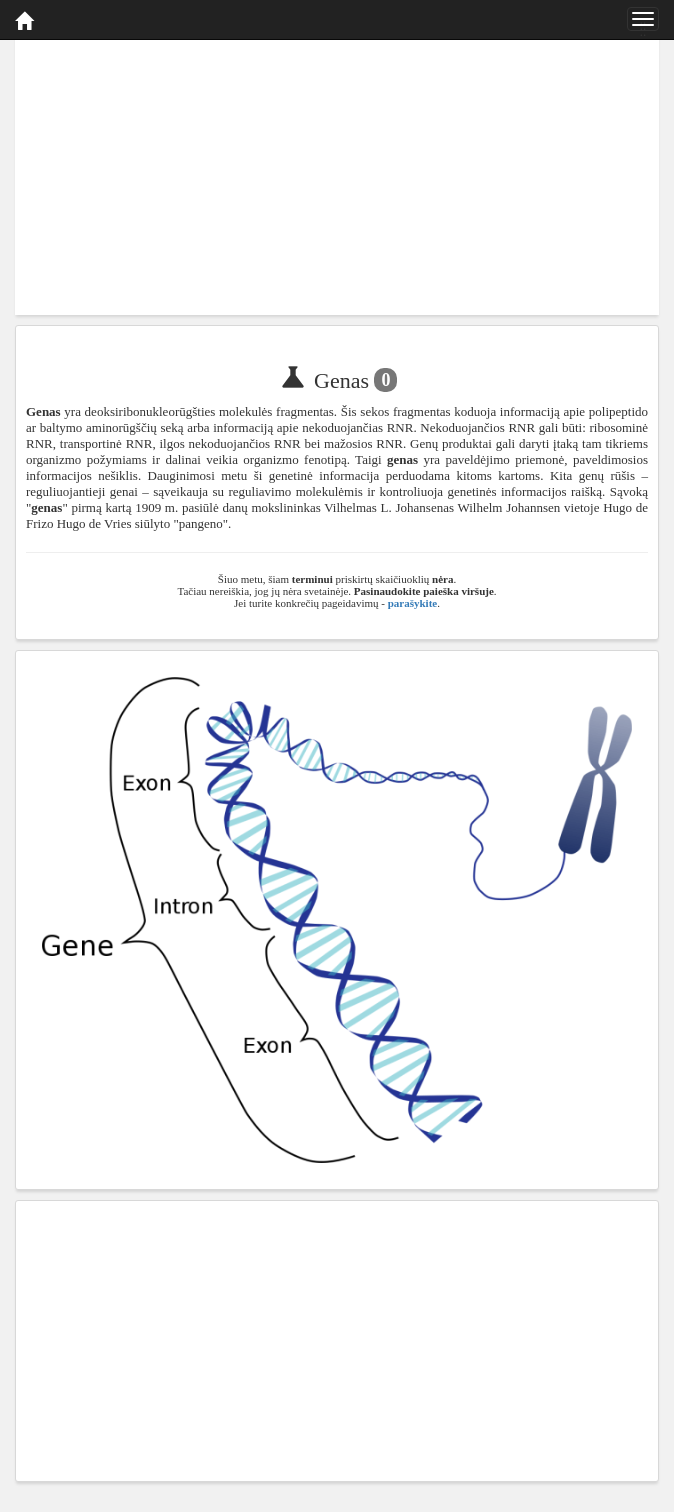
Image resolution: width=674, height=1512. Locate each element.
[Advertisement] (337, 175)
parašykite (413, 603)
